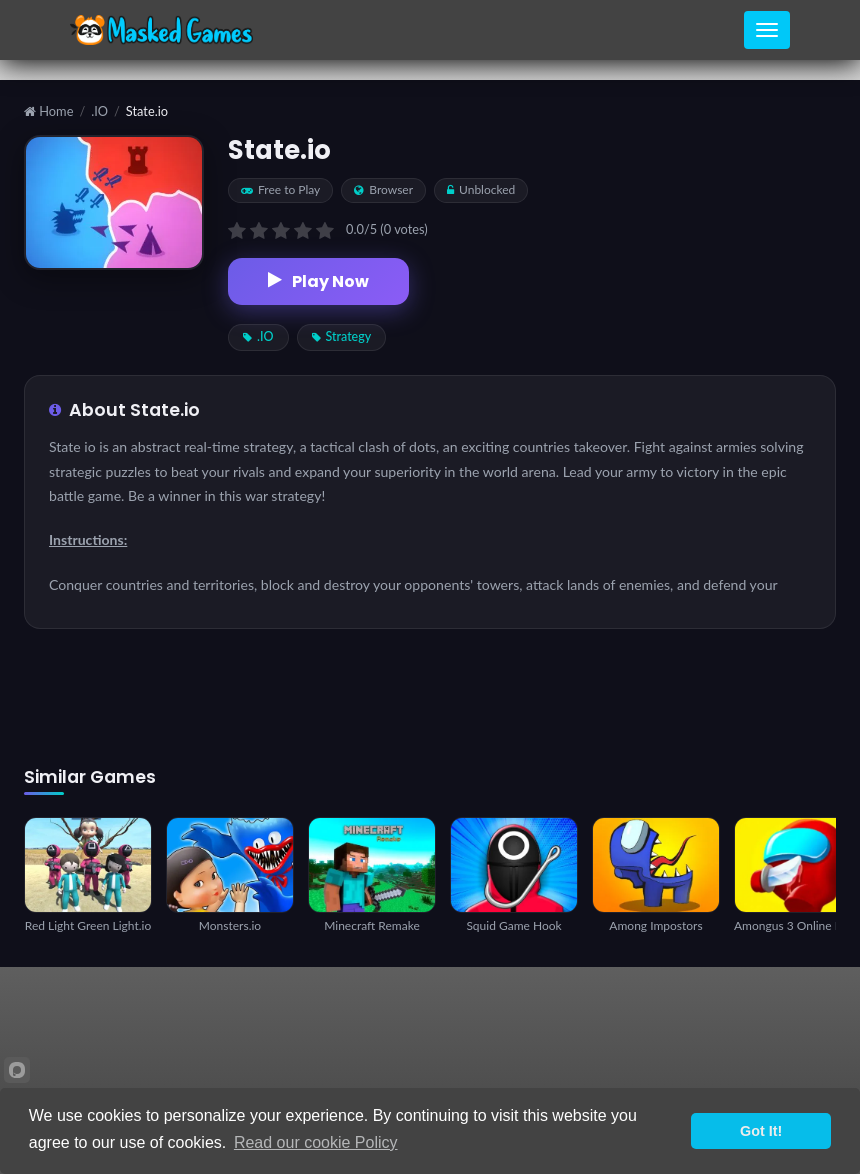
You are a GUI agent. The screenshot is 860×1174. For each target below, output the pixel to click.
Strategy (342, 336)
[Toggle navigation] (767, 30)
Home (48, 111)
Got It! (761, 1131)
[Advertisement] (430, 698)
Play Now (318, 281)
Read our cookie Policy (316, 1142)
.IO (99, 111)
